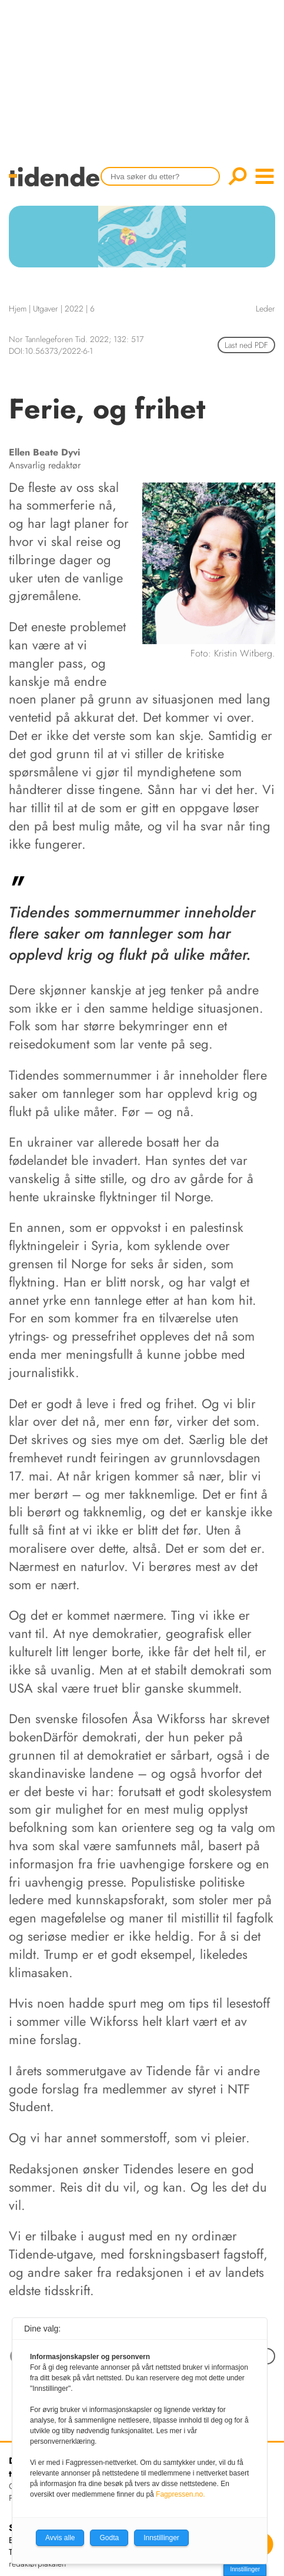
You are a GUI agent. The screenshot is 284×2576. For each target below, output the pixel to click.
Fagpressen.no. (180, 2494)
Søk (237, 176)
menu (264, 176)
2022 (74, 308)
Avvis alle (60, 2538)
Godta (109, 2538)
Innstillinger (245, 2569)
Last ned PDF (246, 345)
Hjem (17, 308)
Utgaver (45, 308)
